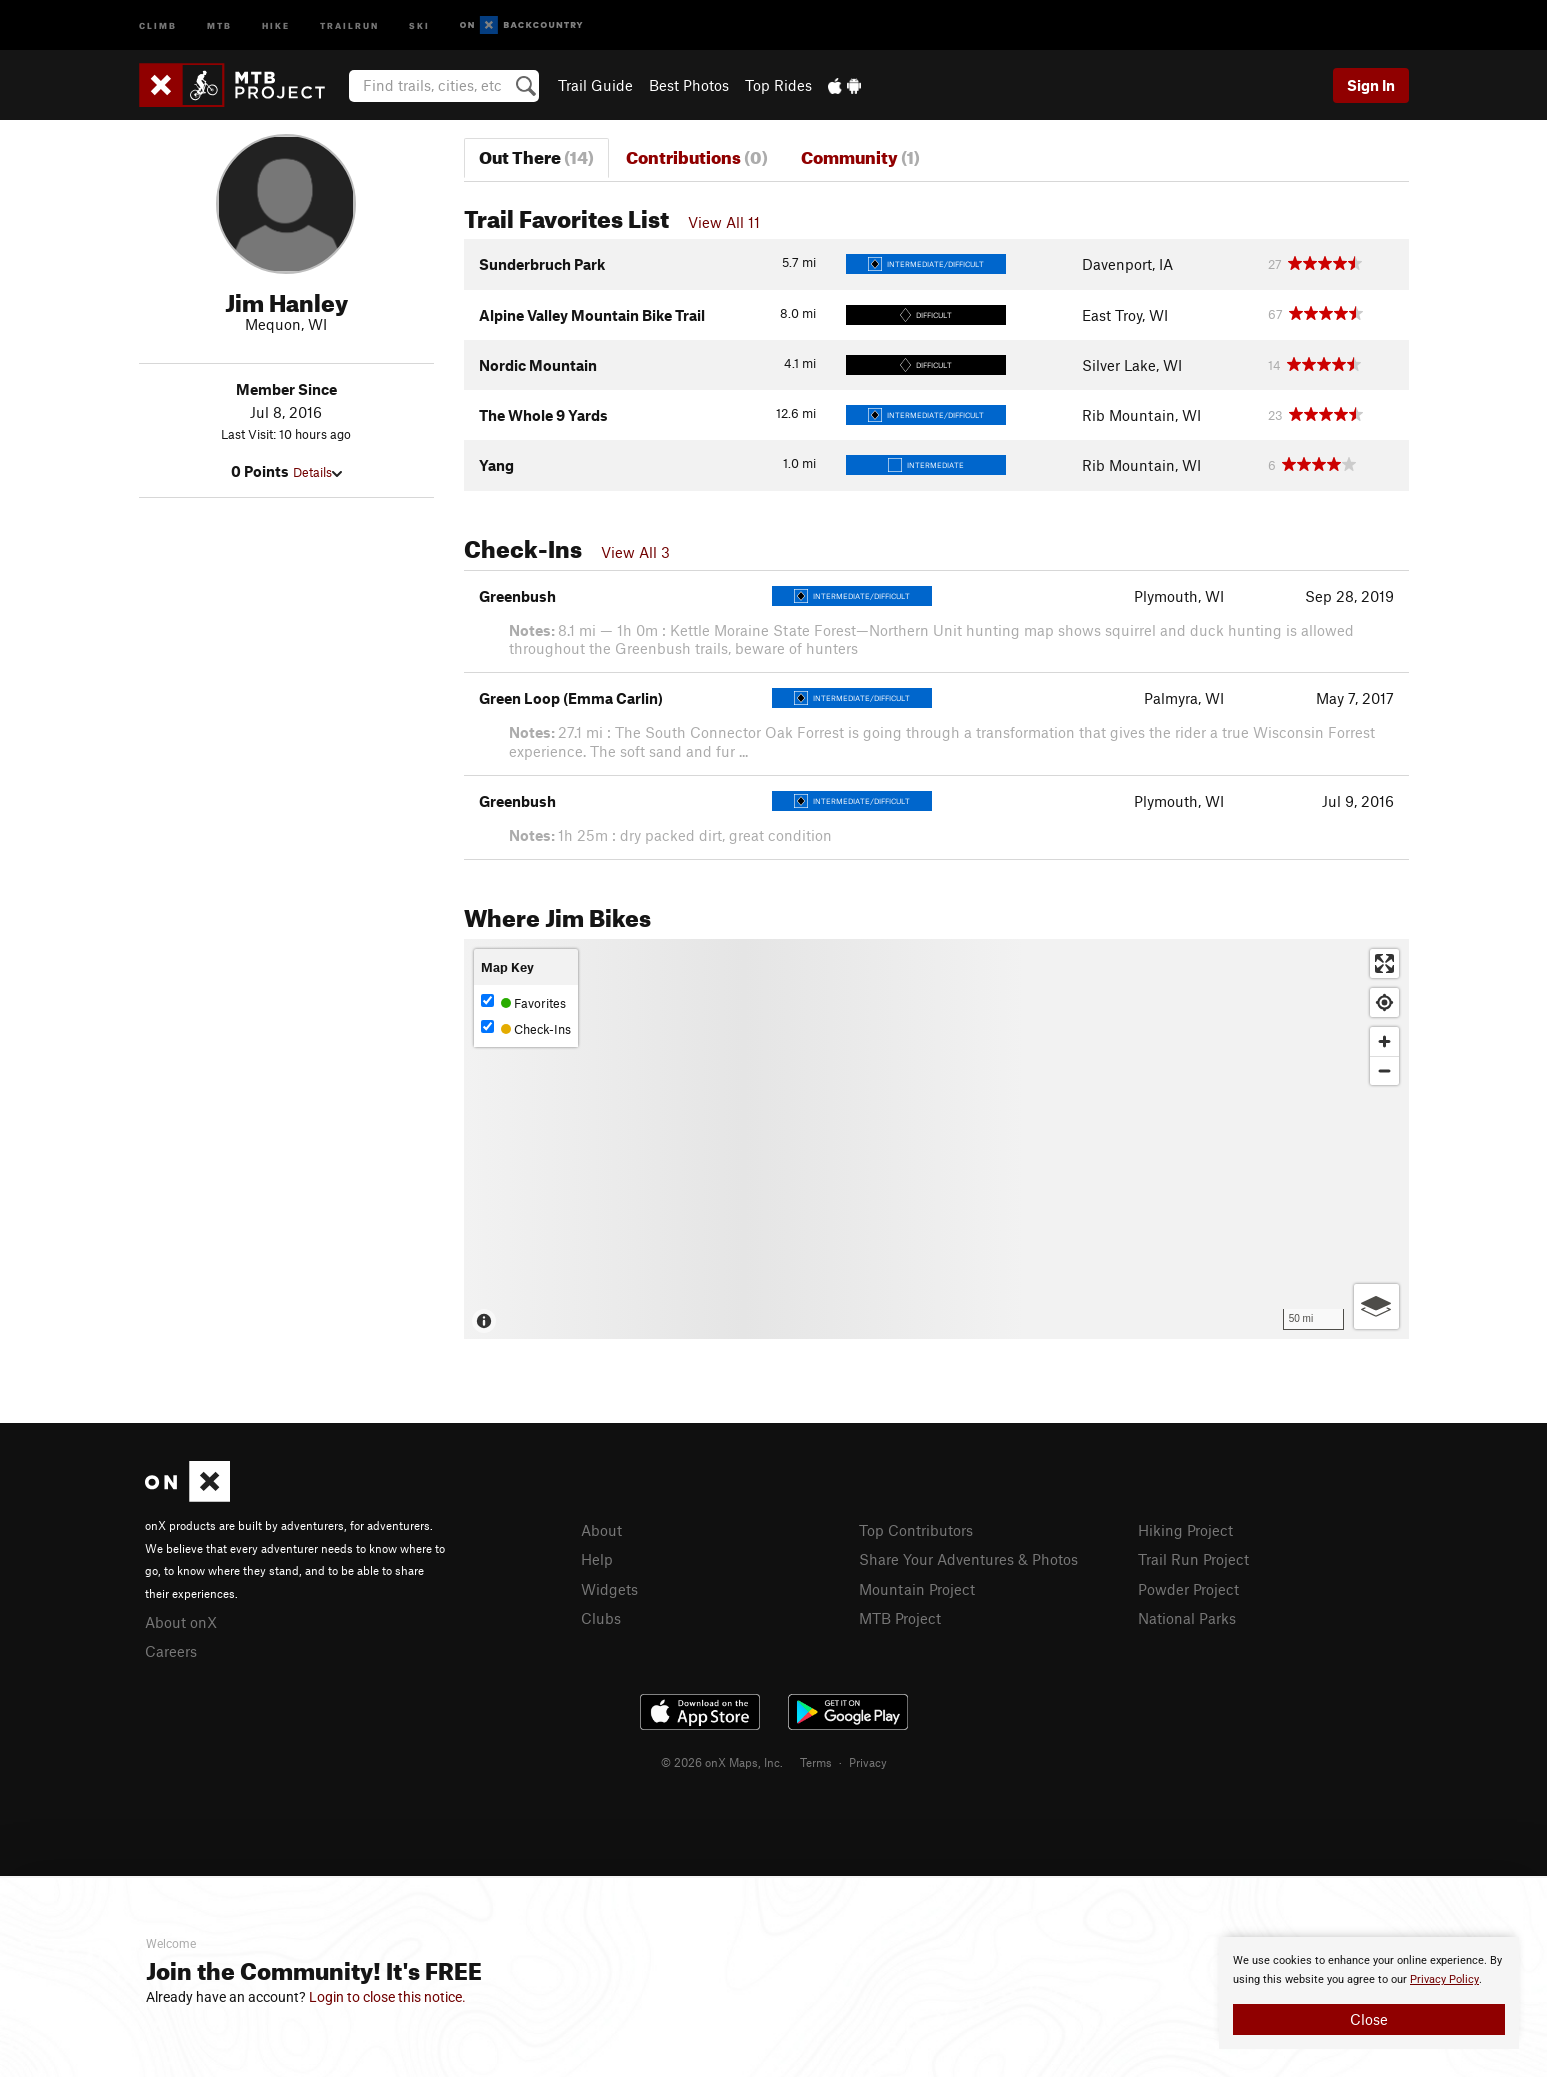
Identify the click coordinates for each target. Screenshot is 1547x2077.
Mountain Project (917, 1589)
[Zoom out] (1384, 1070)
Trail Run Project (1193, 1559)
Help (597, 1559)
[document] (1369, 1993)
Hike (276, 24)
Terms (816, 1762)
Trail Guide (595, 85)
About (601, 1530)
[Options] (1376, 1306)
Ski (419, 24)
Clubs (601, 1618)
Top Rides (778, 85)
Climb (158, 24)
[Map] (936, 1139)
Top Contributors (916, 1530)
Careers (171, 1651)
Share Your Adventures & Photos (968, 1559)
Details (317, 472)
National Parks (1187, 1618)
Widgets (609, 1589)
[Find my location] (1384, 1002)
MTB (219, 24)
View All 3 (635, 552)
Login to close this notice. (387, 1997)
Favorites (523, 1002)
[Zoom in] (1384, 1041)
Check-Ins (526, 1028)
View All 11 (724, 222)
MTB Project (900, 1618)
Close (1369, 2019)
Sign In (1371, 85)
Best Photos (689, 85)
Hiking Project (1185, 1530)
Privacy (868, 1762)
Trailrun (349, 24)
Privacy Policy (1444, 1979)
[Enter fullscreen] (1384, 963)
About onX (181, 1622)
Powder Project (1188, 1589)
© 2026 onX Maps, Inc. (722, 1762)
